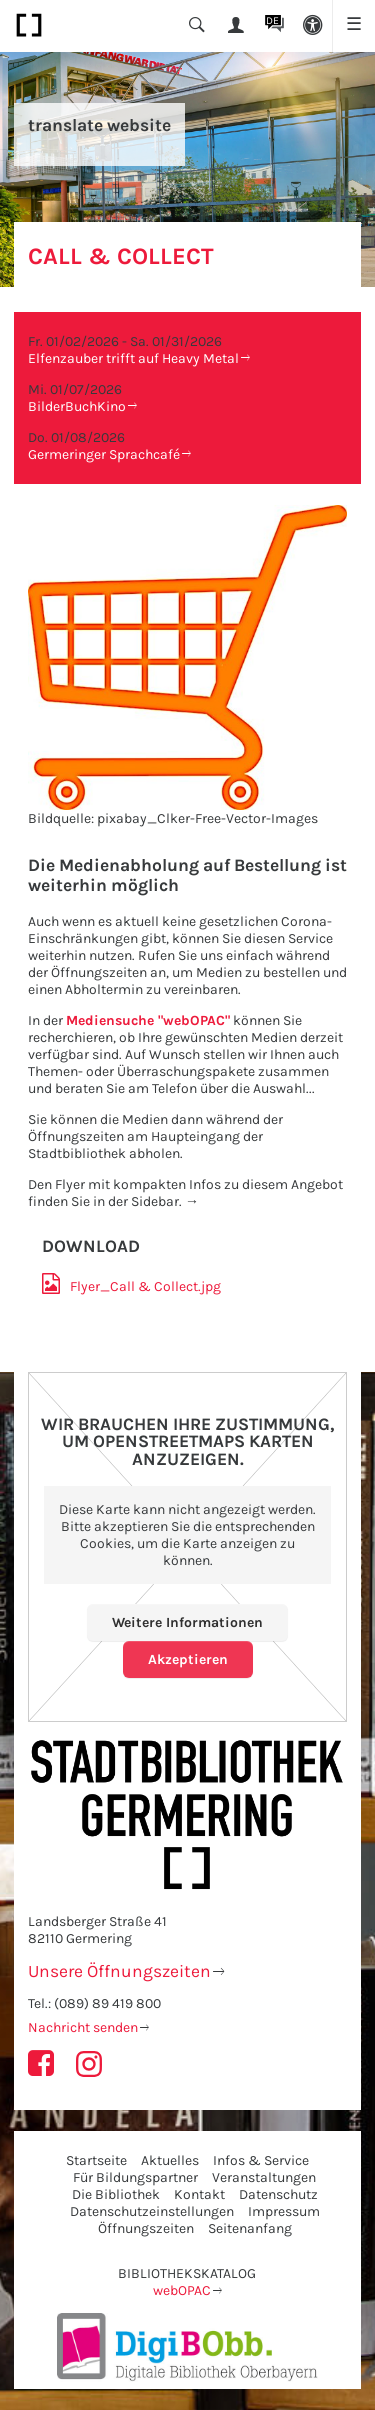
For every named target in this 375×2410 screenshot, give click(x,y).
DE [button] (272, 20)
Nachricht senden (83, 2027)
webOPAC (182, 2290)
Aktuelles (170, 2160)
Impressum (284, 2211)
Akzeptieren (188, 1659)
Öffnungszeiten (146, 2228)
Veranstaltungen (264, 2177)
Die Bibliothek (116, 2194)
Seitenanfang (250, 2228)
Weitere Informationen (187, 1622)
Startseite (96, 2160)
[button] (313, 26)
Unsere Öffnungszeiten (119, 1971)
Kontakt (199, 2194)
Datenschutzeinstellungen (152, 2211)
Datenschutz (278, 2194)
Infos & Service (261, 2160)
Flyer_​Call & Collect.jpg (145, 1286)
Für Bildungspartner (135, 2177)
